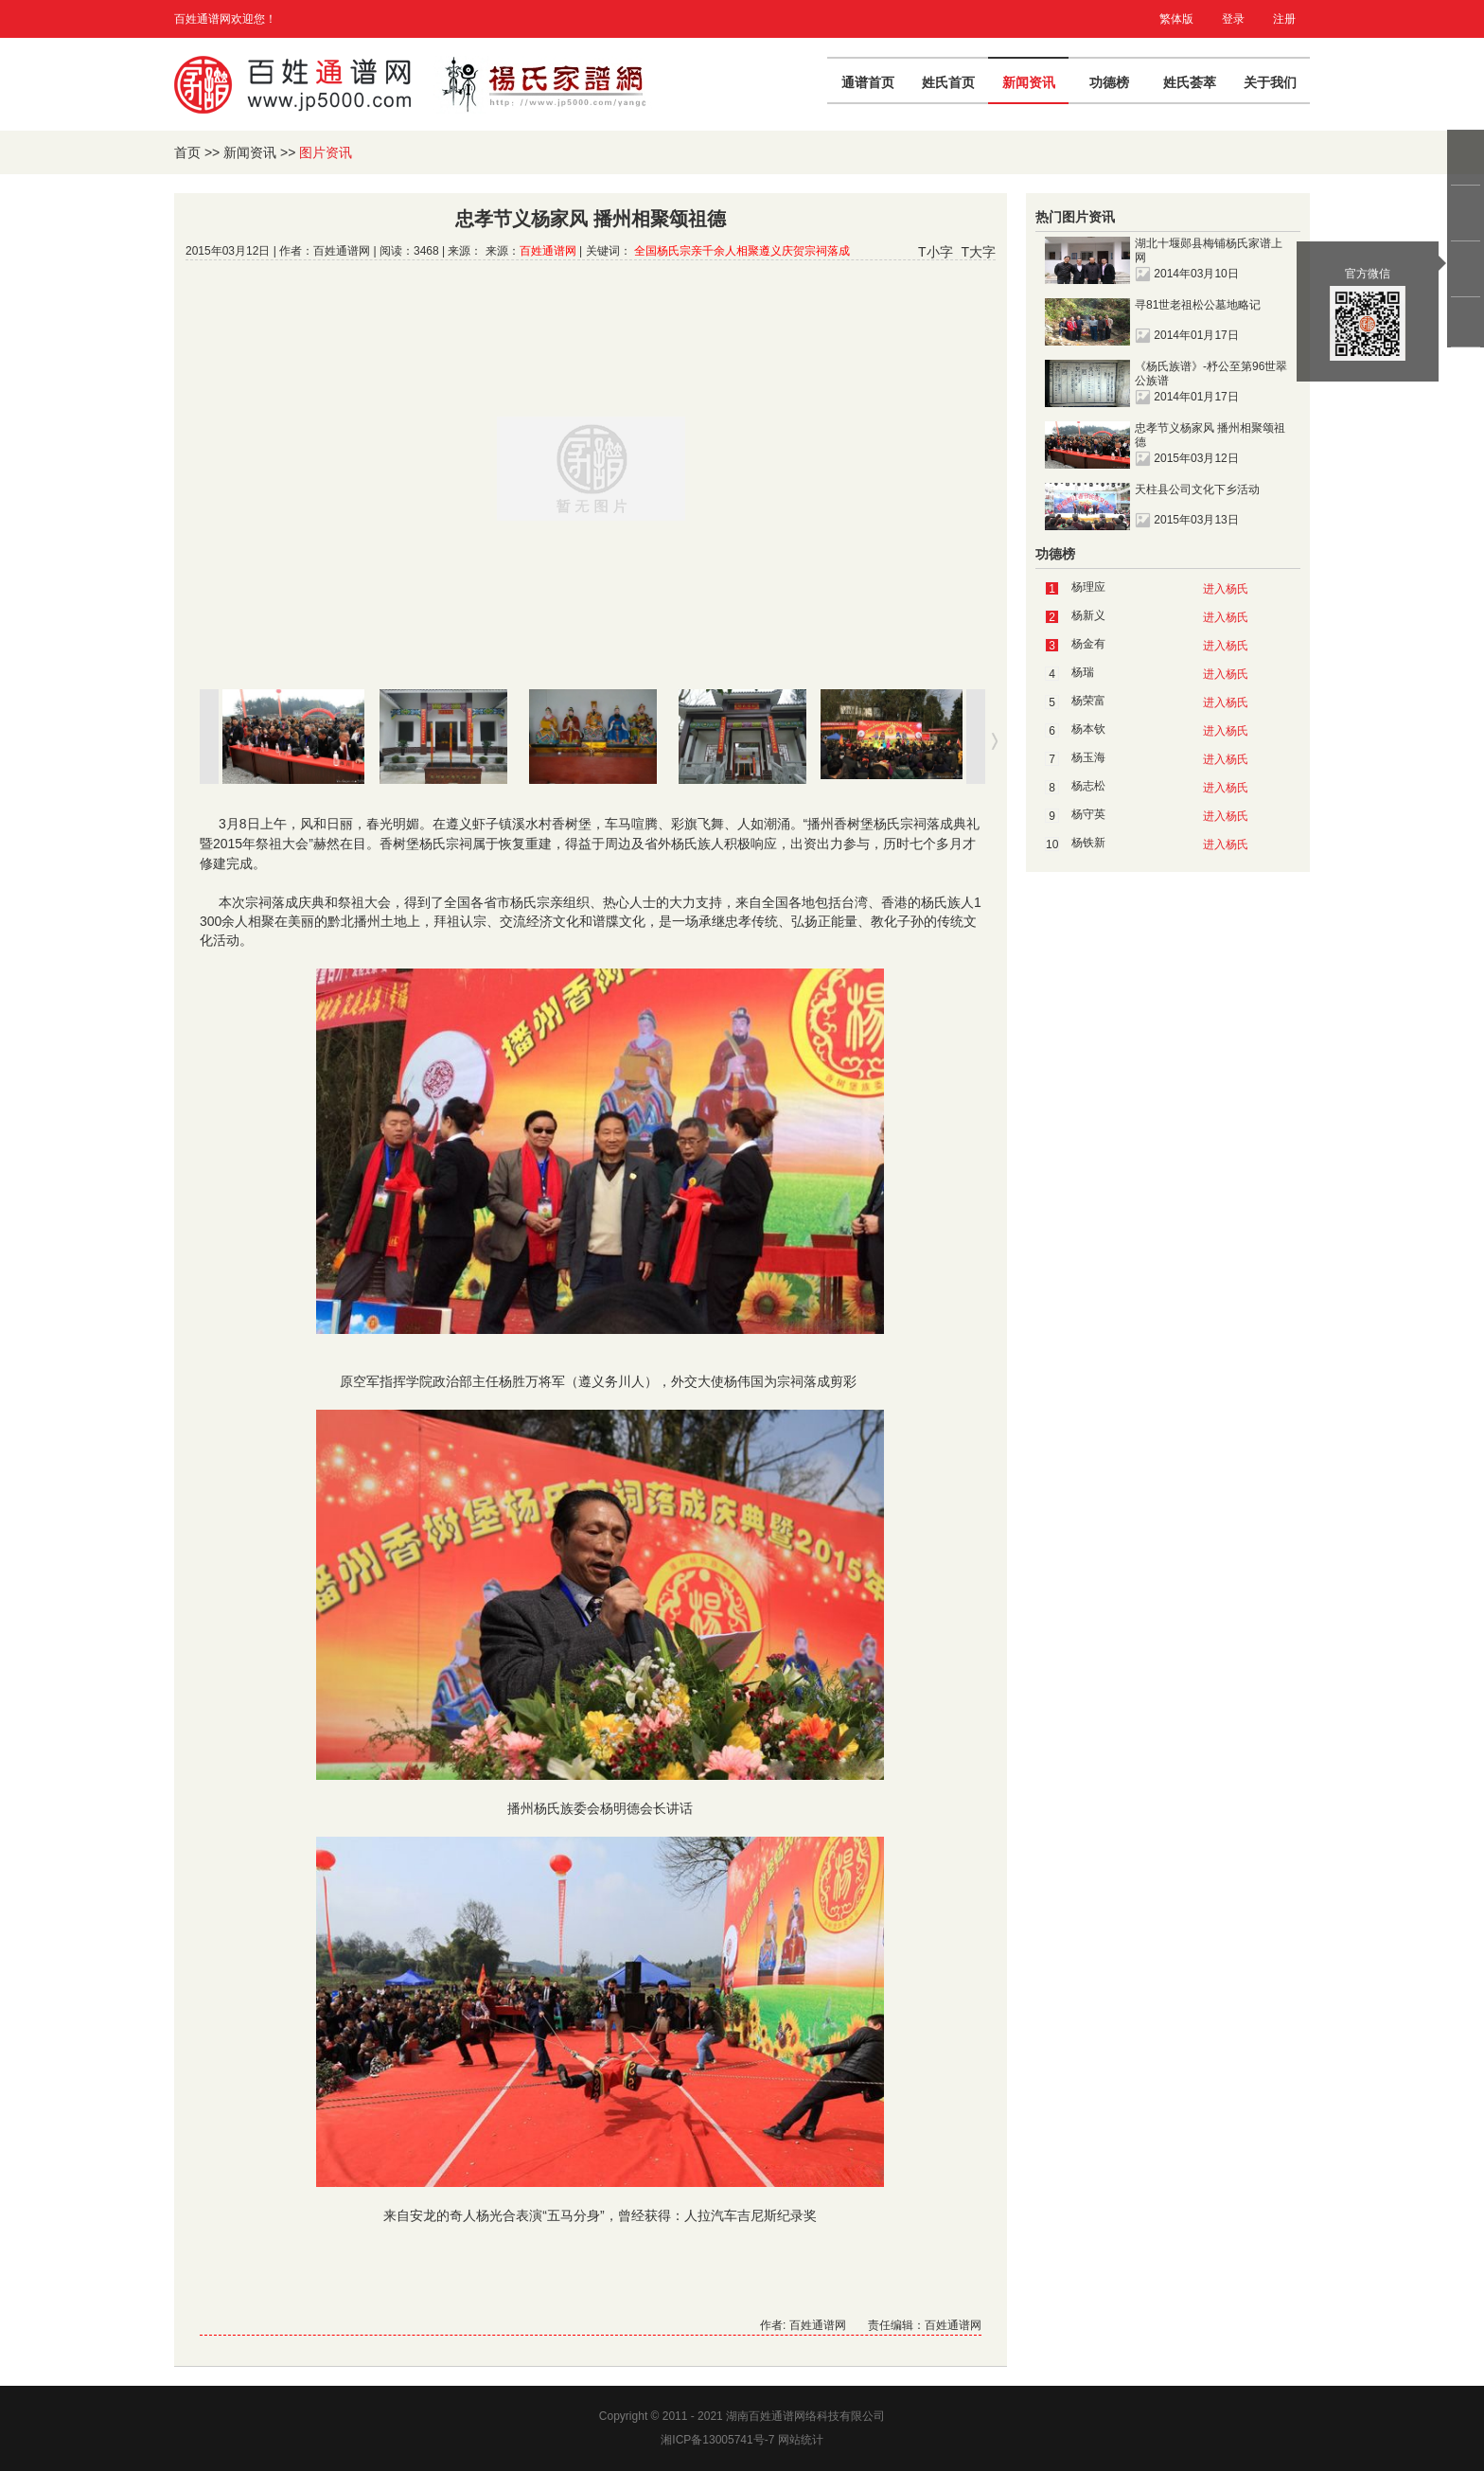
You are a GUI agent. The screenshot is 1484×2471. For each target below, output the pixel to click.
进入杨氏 (1225, 589)
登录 (1233, 19)
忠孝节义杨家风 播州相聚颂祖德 (1210, 435)
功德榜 (1109, 82)
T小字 (935, 251)
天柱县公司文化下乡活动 (1197, 489)
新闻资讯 (1028, 82)
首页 (187, 152)
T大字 (978, 251)
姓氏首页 (948, 82)
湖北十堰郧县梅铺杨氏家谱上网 (1208, 250)
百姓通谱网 (548, 251)
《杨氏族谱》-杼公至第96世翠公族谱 (1211, 373)
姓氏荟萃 (1189, 82)
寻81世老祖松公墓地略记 (1198, 304)
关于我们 (1270, 82)
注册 (1284, 19)
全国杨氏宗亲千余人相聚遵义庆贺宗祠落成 (742, 251)
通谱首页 (867, 82)
